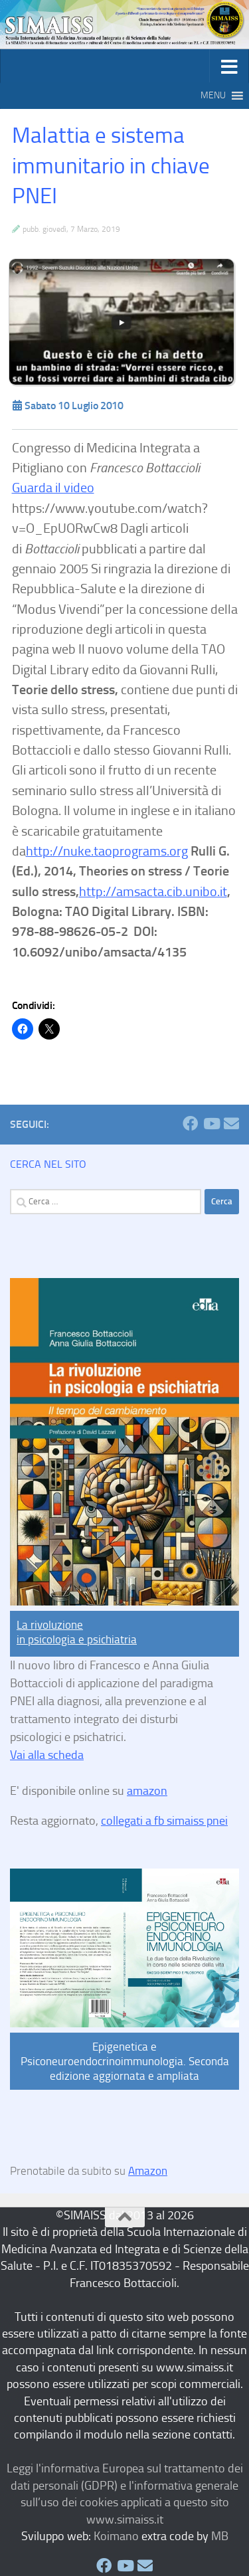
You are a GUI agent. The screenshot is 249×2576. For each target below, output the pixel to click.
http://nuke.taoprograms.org (107, 851)
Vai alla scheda (47, 1755)
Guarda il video (53, 488)
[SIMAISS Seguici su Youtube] (210, 1123)
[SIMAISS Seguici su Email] (231, 1123)
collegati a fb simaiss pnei (164, 1820)
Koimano (116, 2536)
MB (219, 2536)
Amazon (147, 2170)
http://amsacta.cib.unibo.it (153, 891)
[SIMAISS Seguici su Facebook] (190, 1123)
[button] (213, 95)
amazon (147, 1791)
